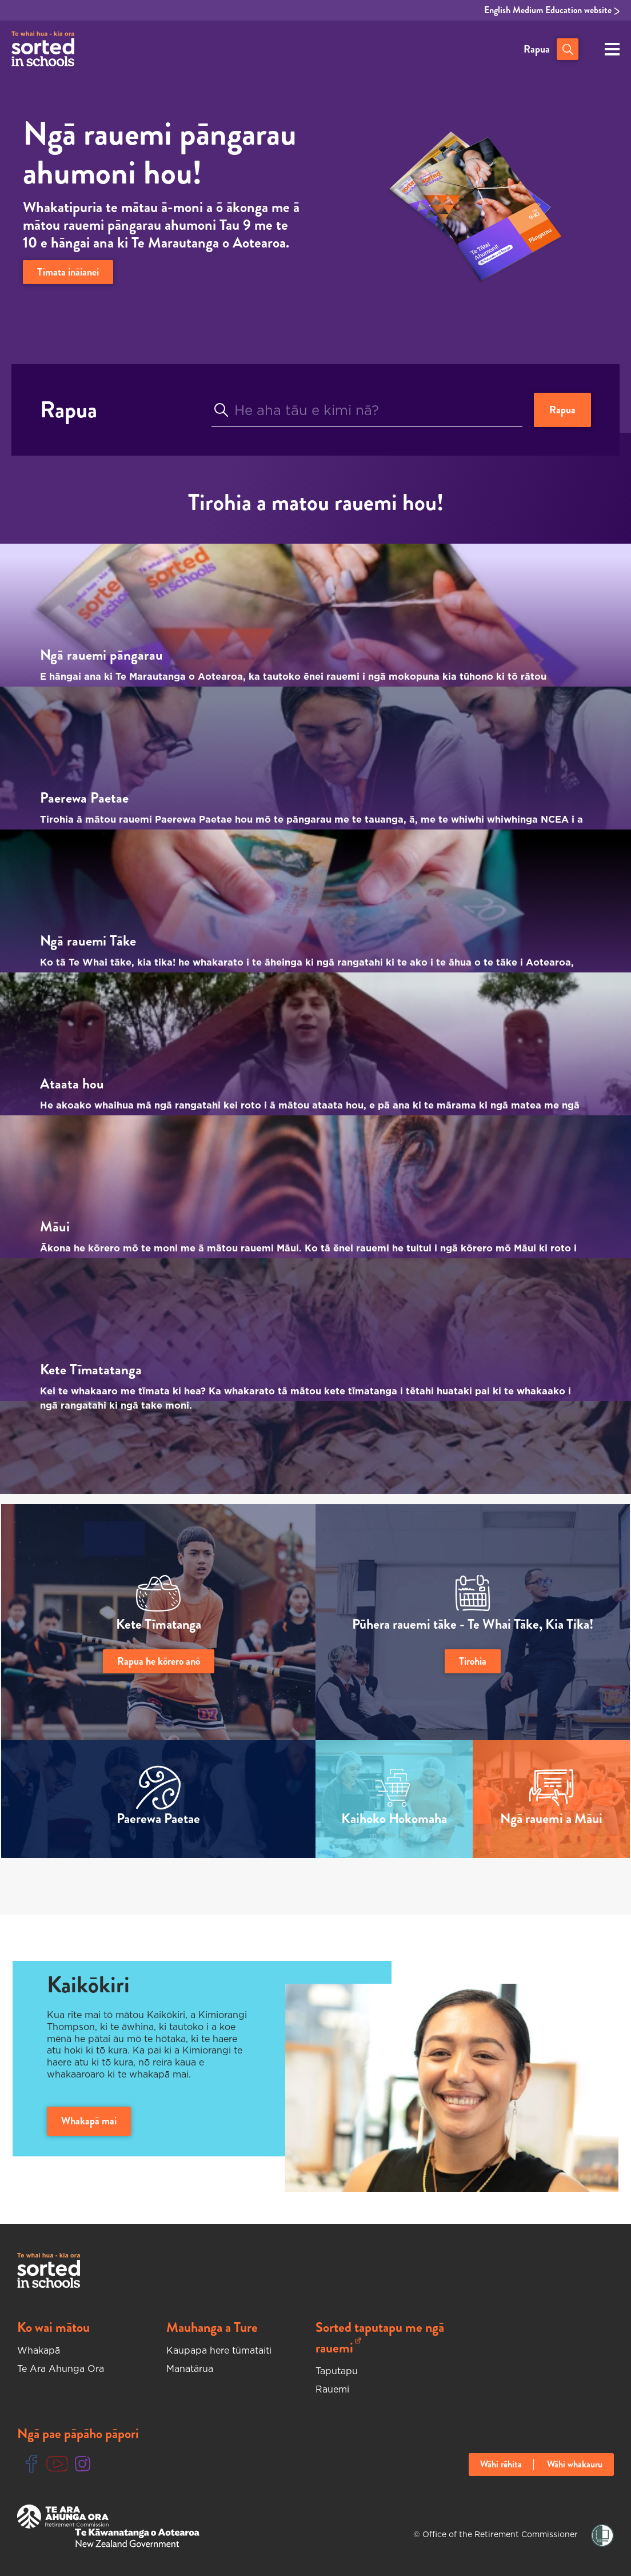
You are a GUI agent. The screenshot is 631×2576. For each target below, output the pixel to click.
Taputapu (337, 2370)
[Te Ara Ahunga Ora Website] (63, 2517)
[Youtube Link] (57, 2464)
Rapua (537, 49)
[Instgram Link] (82, 2464)
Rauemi (332, 2389)
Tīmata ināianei (68, 272)
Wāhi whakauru (574, 2464)
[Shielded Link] (602, 2535)
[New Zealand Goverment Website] (137, 2538)
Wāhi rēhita (501, 2464)
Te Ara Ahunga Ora (60, 2368)
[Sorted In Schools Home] (48, 2270)
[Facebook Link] (31, 2464)
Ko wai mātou (53, 2327)
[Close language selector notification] (620, 2562)
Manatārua (189, 2368)
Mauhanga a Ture (212, 2327)
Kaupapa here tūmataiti (218, 2350)
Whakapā (38, 2350)
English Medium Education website (552, 10)
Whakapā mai (89, 2121)
